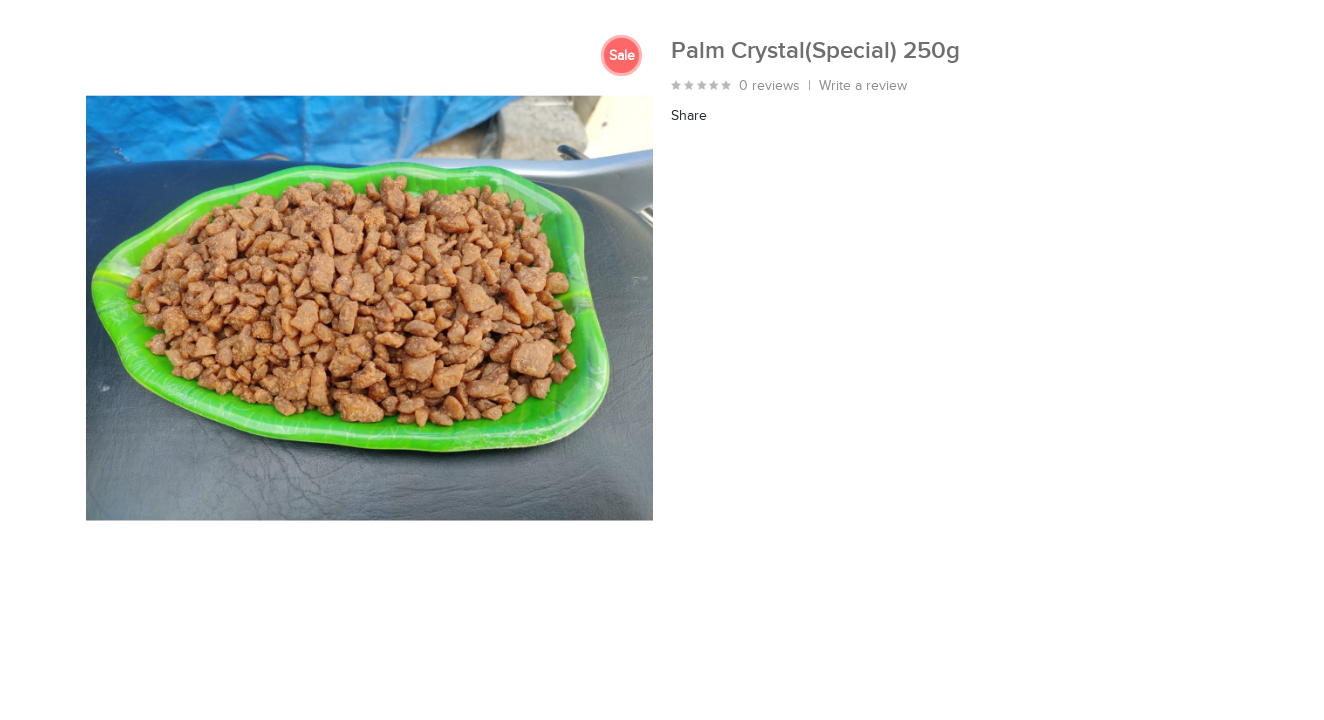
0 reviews (769, 86)
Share (689, 116)
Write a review (863, 86)
